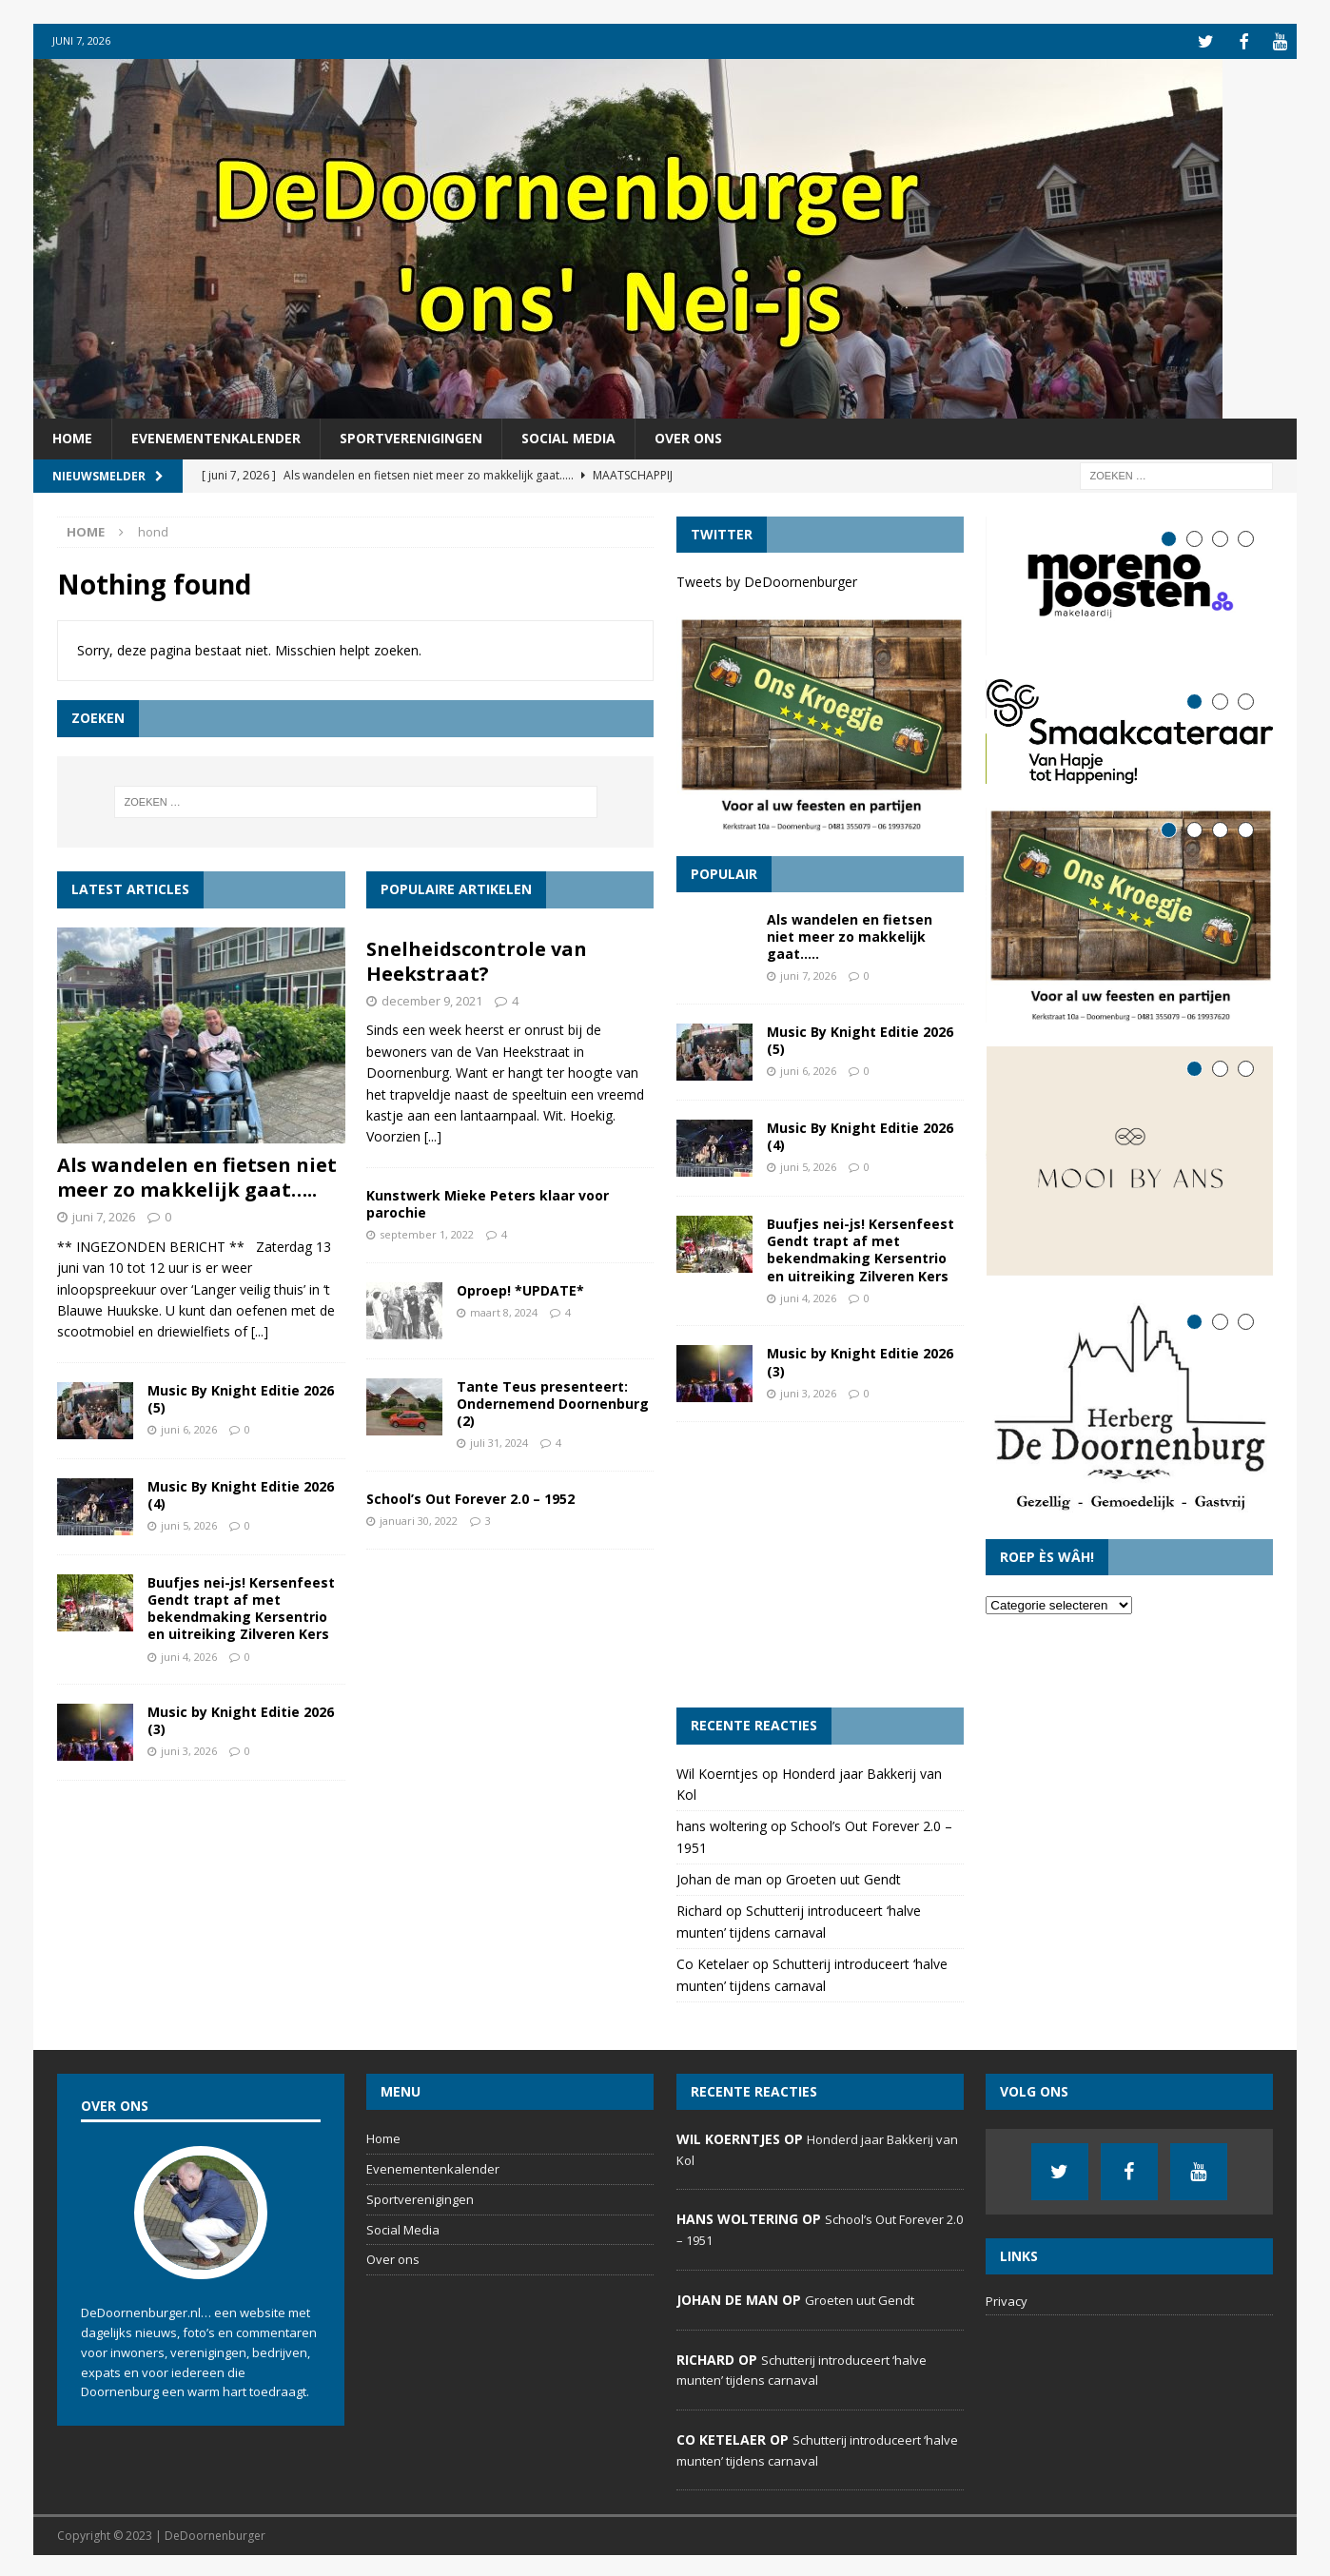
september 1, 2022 (427, 1232)
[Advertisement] (820, 1563)
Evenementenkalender (216, 436)
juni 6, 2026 (189, 1427)
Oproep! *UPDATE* (520, 1287)
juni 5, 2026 (189, 1523)
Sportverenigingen (411, 436)
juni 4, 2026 (189, 1654)
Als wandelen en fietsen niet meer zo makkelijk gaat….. (197, 1175)
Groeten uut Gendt (843, 1877)
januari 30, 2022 (419, 1519)
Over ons (688, 436)
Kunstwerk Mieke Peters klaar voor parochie (487, 1201)
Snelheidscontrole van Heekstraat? (476, 958)
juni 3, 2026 (189, 1749)
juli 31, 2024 (499, 1441)
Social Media (568, 436)
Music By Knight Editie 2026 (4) (240, 1492)
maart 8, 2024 (504, 1309)
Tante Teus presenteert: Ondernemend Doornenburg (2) (553, 1401)
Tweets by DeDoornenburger (766, 580)
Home (72, 436)
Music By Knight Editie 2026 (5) (240, 1396)
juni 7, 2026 (103, 1214)
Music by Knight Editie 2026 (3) (240, 1718)
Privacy (1006, 2299)
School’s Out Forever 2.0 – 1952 (470, 1496)
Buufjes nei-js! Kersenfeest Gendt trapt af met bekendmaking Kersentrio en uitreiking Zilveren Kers (241, 1606)
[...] (259, 1329)
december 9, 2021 (431, 997)
